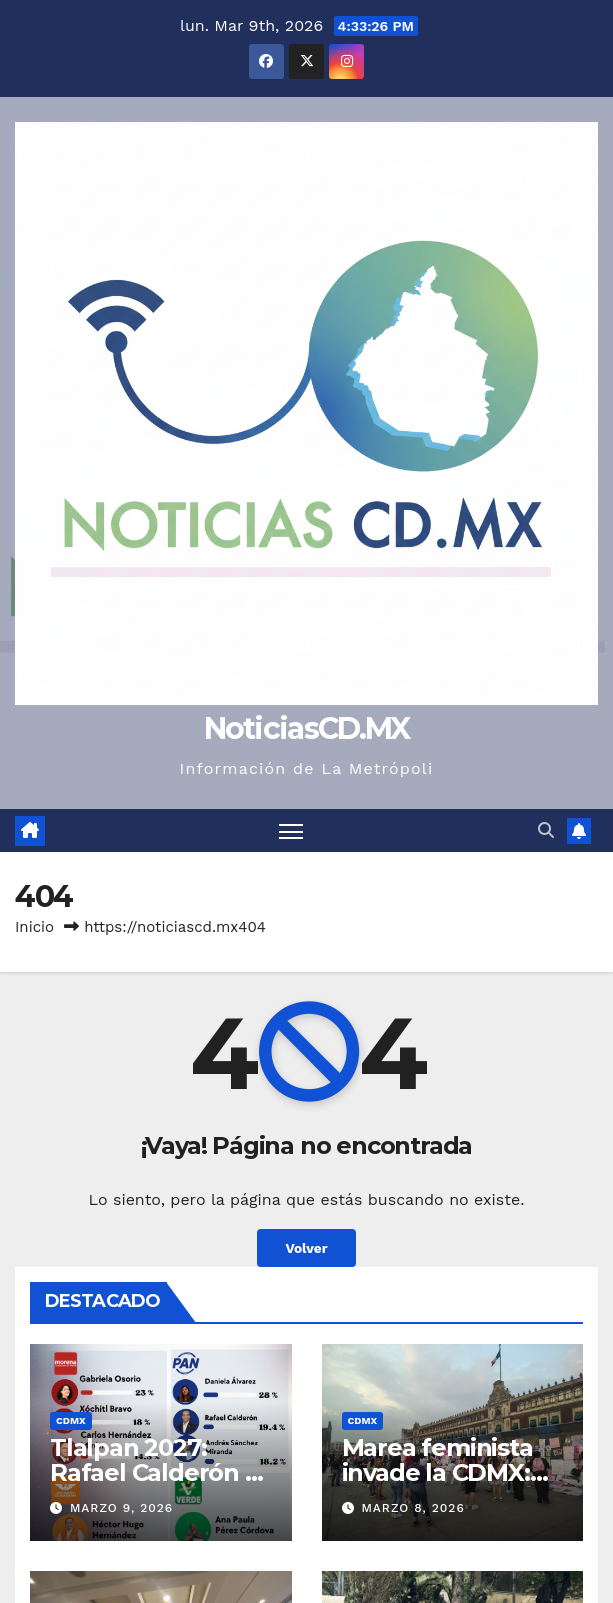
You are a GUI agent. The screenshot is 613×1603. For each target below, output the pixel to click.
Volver (306, 1248)
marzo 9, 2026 (121, 1508)
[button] (546, 830)
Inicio (34, 927)
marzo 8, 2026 (412, 1508)
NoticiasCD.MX (307, 728)
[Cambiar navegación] (291, 830)
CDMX (71, 1420)
